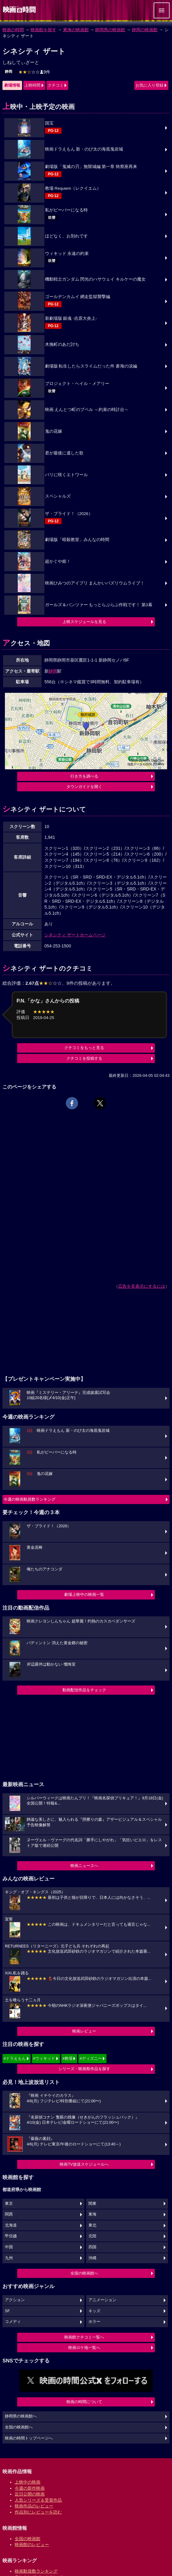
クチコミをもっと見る (84, 1047)
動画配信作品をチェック (84, 1690)
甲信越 (11, 2236)
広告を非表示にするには (141, 1286)
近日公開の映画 (30, 2494)
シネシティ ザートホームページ (75, 934)
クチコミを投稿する (84, 1058)
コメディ (13, 2322)
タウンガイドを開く (84, 786)
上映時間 (32, 85)
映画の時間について (84, 2401)
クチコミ (56, 85)
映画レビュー (84, 2031)
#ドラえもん (15, 2058)
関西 (9, 2214)
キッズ (94, 2311)
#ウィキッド (44, 2058)
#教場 (67, 2058)
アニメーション (102, 2300)
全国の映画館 (27, 2538)
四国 (92, 2247)
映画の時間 (13, 29)
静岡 (8, 71)
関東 (92, 2203)
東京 (9, 2203)
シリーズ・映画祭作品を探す (84, 2068)
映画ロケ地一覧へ (84, 2347)
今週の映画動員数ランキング (29, 1499)
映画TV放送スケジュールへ (84, 2164)
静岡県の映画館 (110, 29)
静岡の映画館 (145, 29)
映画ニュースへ (84, 1865)
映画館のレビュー (32, 2544)
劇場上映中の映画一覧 (84, 1594)
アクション (15, 2300)
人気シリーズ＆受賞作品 (38, 2500)
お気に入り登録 (149, 85)
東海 (92, 2214)
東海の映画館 (76, 29)
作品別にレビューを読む (38, 2512)
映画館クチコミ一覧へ (84, 2337)
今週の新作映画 (30, 2488)
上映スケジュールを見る (84, 621)
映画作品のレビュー (34, 2505)
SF (7, 2311)
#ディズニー (91, 2058)
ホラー (94, 2322)
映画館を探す (43, 29)
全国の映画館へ (84, 2273)
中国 (9, 2247)
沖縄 (92, 2258)
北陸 (92, 2236)
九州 (9, 2258)
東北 (92, 2225)
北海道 (11, 2225)
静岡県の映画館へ (21, 2416)
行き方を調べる (84, 776)
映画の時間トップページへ (29, 2438)
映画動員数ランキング (36, 2571)
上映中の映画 (27, 2482)
